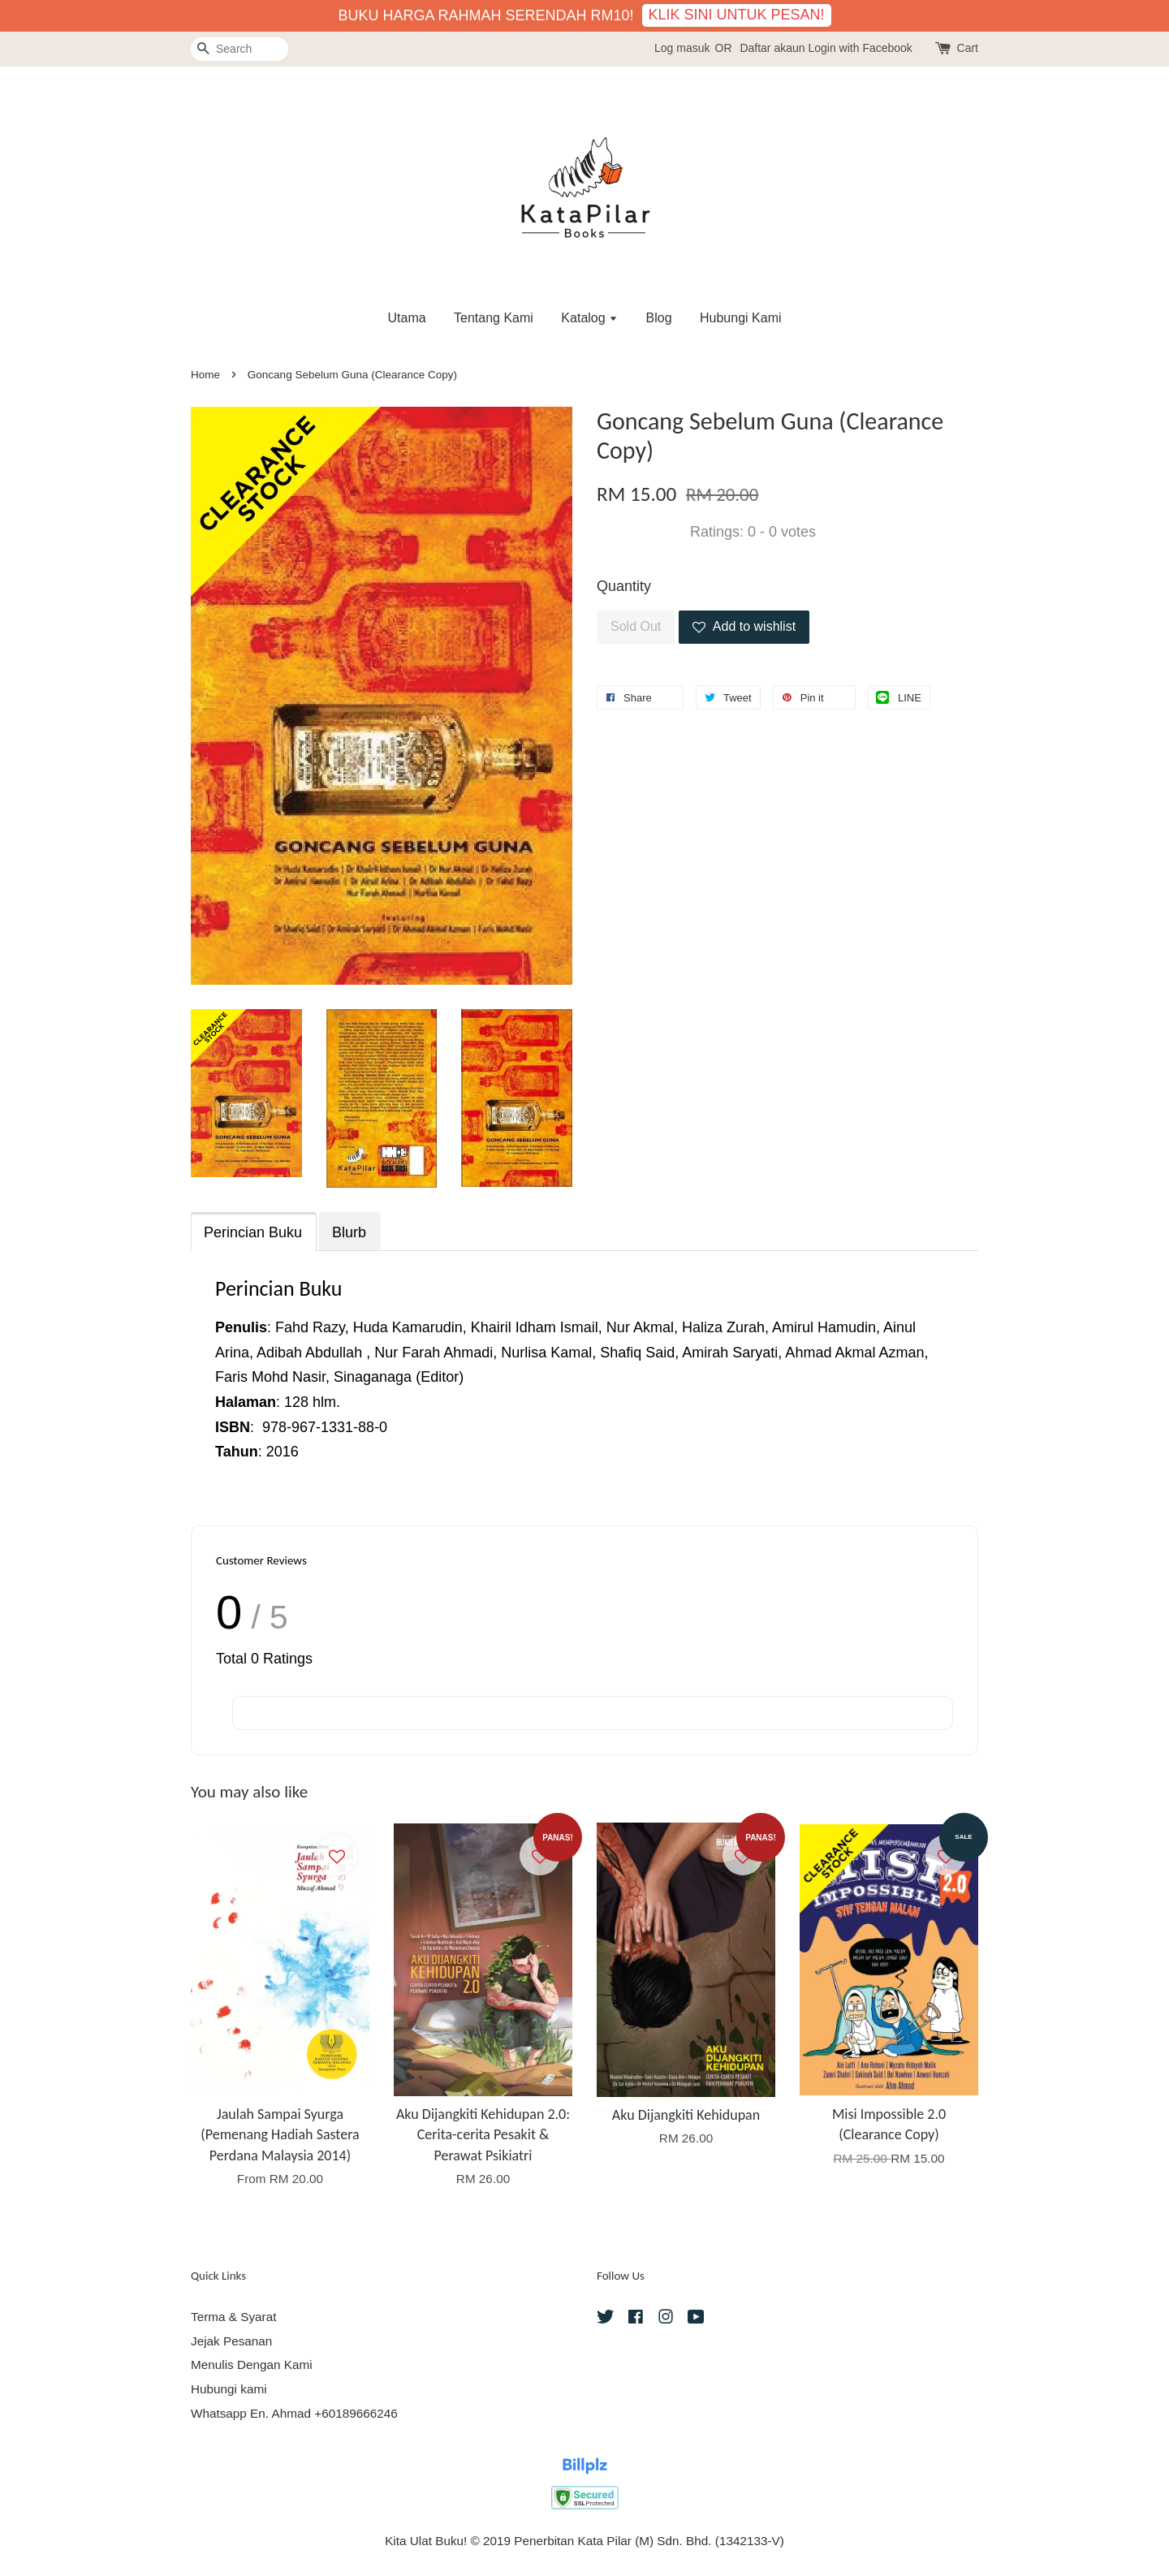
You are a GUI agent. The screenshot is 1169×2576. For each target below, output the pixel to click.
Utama (406, 318)
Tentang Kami (493, 318)
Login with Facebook (860, 47)
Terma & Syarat (233, 2317)
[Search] (239, 49)
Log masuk (682, 47)
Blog (659, 318)
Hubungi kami (229, 2389)
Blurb (349, 1232)
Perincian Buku (253, 1232)
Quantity (624, 586)
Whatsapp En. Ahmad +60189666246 (294, 2413)
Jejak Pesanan (231, 2341)
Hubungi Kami (741, 318)
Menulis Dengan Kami (252, 2364)
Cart (967, 47)
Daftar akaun (772, 47)
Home (205, 375)
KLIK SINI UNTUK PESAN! (737, 14)
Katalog (589, 318)
